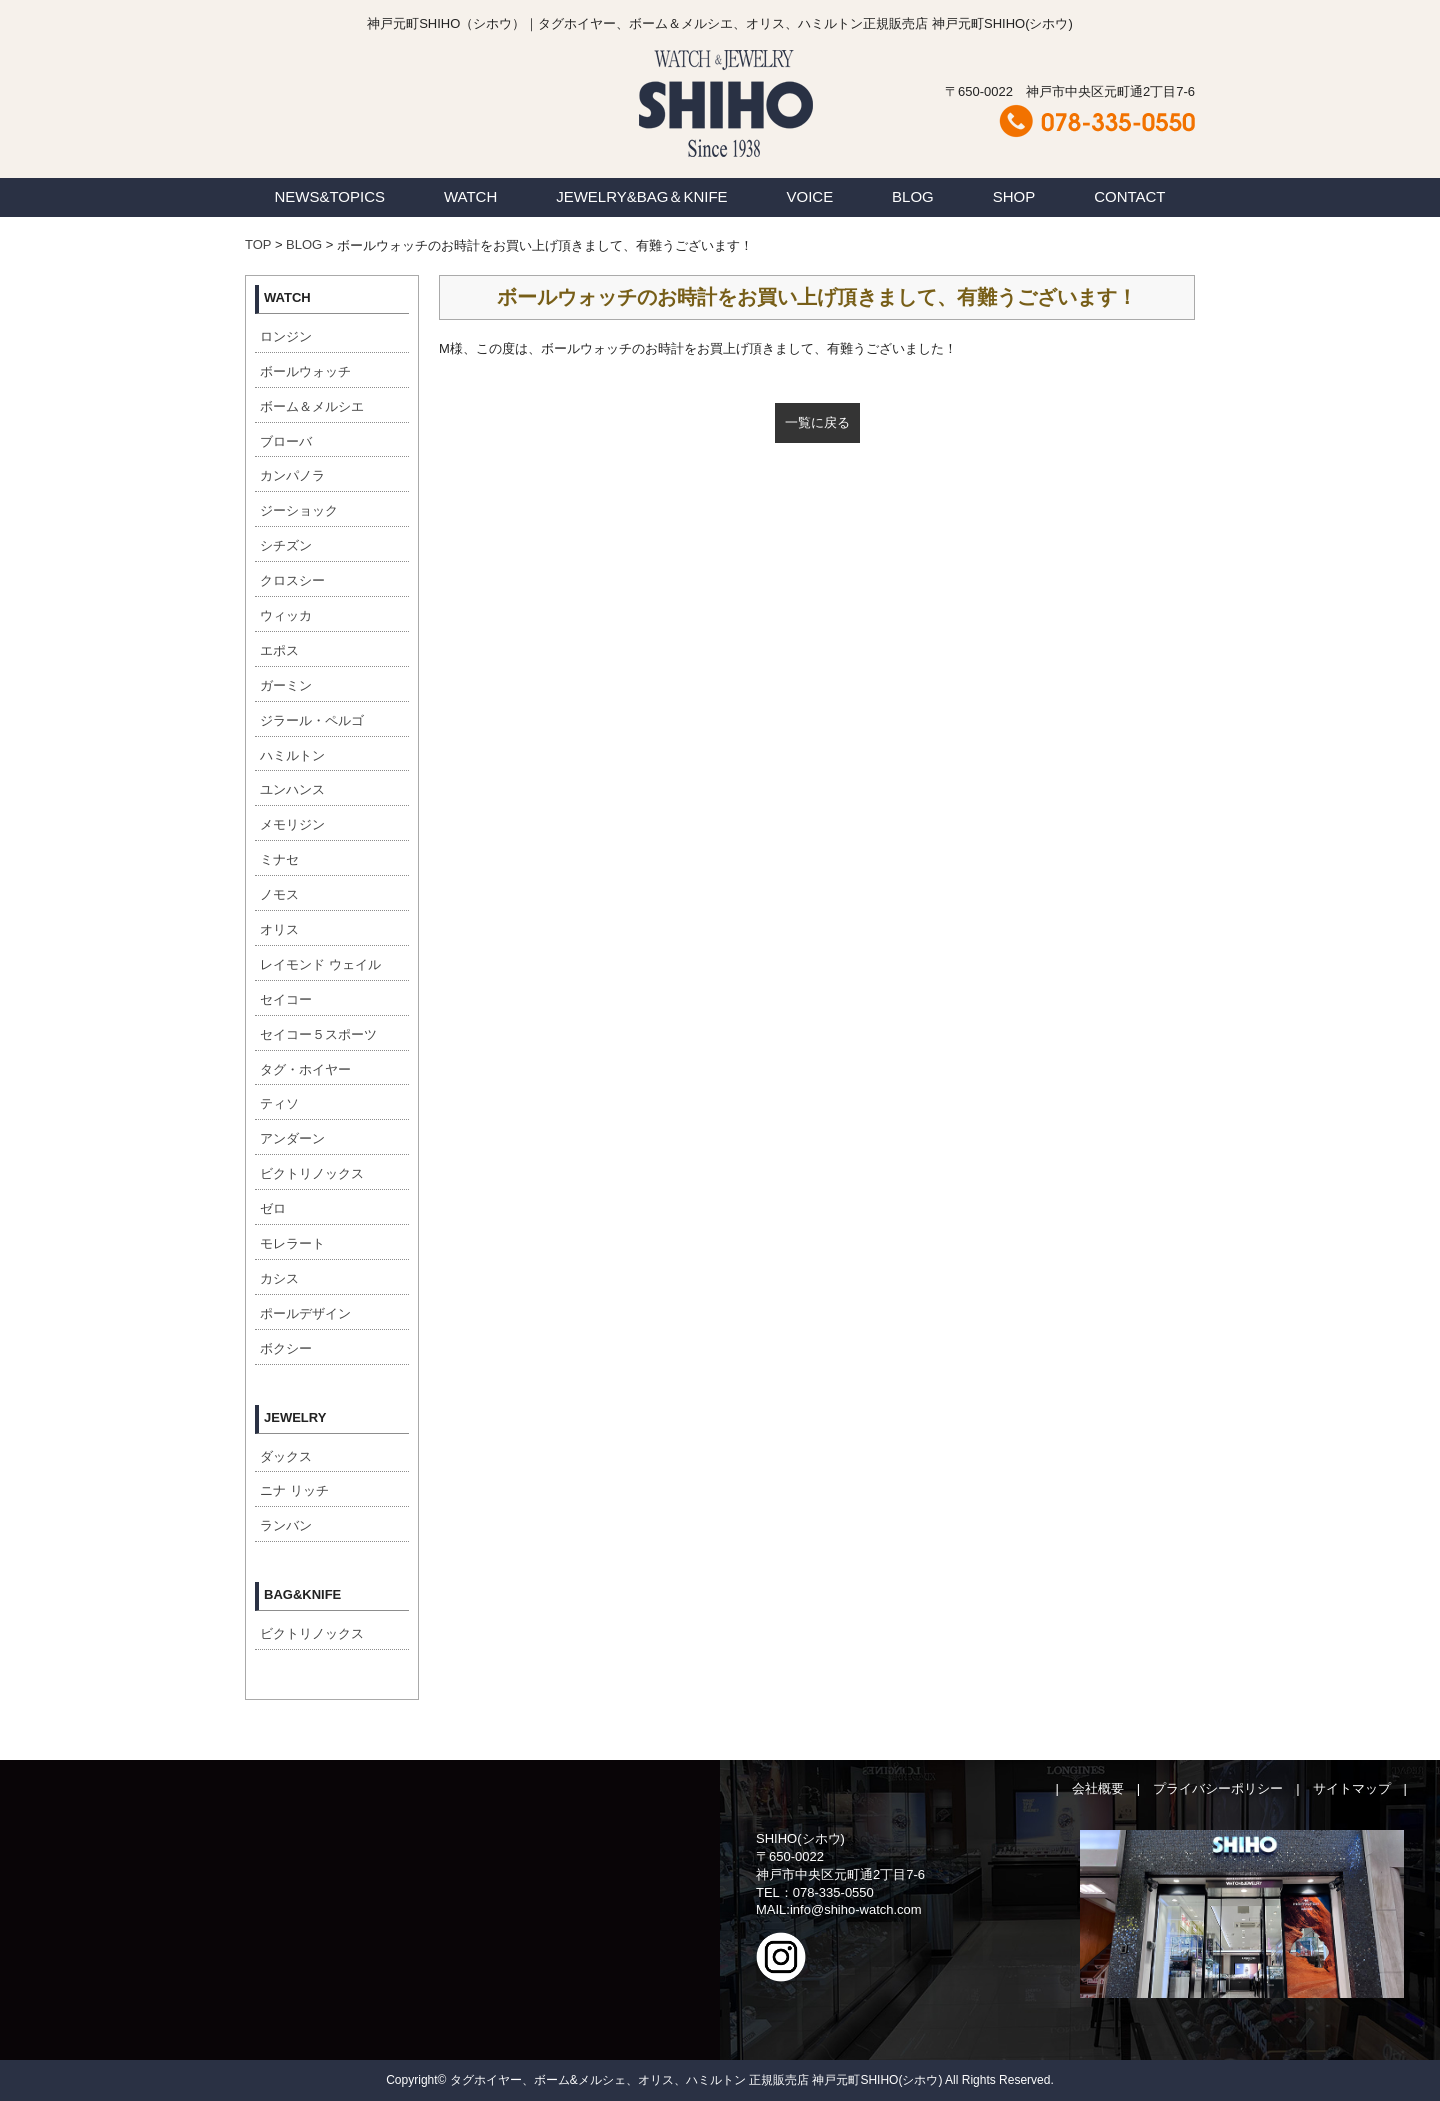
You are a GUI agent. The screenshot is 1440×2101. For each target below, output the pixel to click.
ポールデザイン (305, 1313)
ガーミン (286, 685)
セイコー (286, 999)
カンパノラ (292, 475)
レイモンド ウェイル (320, 964)
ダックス (286, 1456)
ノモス (279, 894)
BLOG (913, 196)
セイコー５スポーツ (318, 1034)
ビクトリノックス (312, 1173)
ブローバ (286, 441)
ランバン (286, 1525)
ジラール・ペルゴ (312, 720)
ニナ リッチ (294, 1490)
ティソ (279, 1103)
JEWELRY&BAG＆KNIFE (641, 196)
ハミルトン (292, 755)
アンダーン (292, 1138)
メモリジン (292, 824)
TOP (258, 244)
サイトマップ (1352, 1788)
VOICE (810, 196)
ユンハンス (292, 789)
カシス (279, 1278)
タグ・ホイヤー (305, 1069)
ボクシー (286, 1348)
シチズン (286, 545)
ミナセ (279, 859)
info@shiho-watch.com (856, 1909)
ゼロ (273, 1208)
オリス (279, 929)
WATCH (470, 196)
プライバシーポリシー (1218, 1788)
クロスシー (292, 580)
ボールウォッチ (305, 371)
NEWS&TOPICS (329, 196)
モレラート (292, 1243)
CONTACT (1129, 196)
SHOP (1014, 196)
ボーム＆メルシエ (312, 406)
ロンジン (286, 336)
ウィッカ (286, 615)
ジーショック (299, 510)
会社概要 (1098, 1788)
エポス (279, 650)
